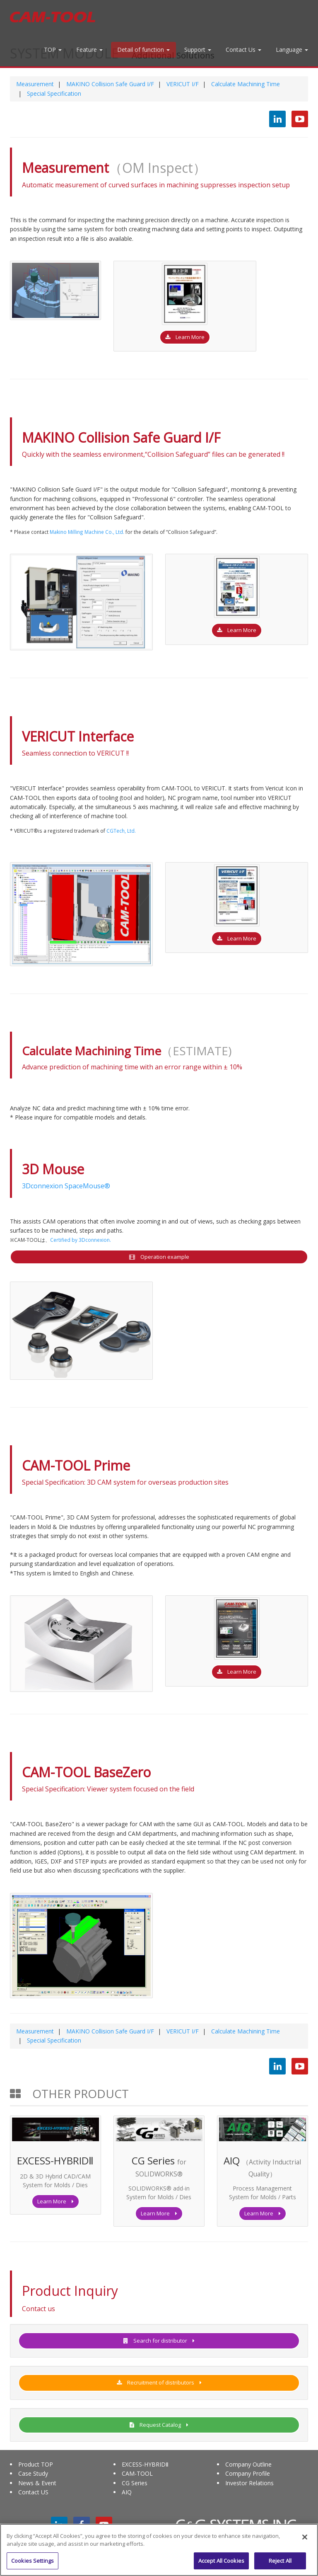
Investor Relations (249, 2483)
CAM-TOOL (137, 2473)
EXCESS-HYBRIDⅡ (145, 2464)
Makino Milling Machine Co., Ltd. (87, 531)
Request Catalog (159, 2424)
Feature (89, 49)
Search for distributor (159, 2340)
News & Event (37, 2483)
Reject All (280, 2565)
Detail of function (143, 49)
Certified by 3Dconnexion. (80, 1239)
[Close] (305, 2541)
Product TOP (35, 2464)
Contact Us (243, 49)
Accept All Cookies (221, 2565)
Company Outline (248, 2464)
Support (197, 49)
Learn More (185, 337)
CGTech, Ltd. (121, 830)
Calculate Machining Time (245, 84)
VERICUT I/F (182, 84)
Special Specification (53, 93)
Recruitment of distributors (159, 2382)
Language (292, 49)
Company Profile (247, 2473)
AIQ (127, 2492)
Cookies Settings (32, 2565)
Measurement (35, 84)
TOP (53, 49)
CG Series (134, 2483)
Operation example (159, 1256)
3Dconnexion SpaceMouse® (66, 1185)
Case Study (33, 2473)
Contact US (33, 2492)
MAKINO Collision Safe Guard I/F (109, 84)
